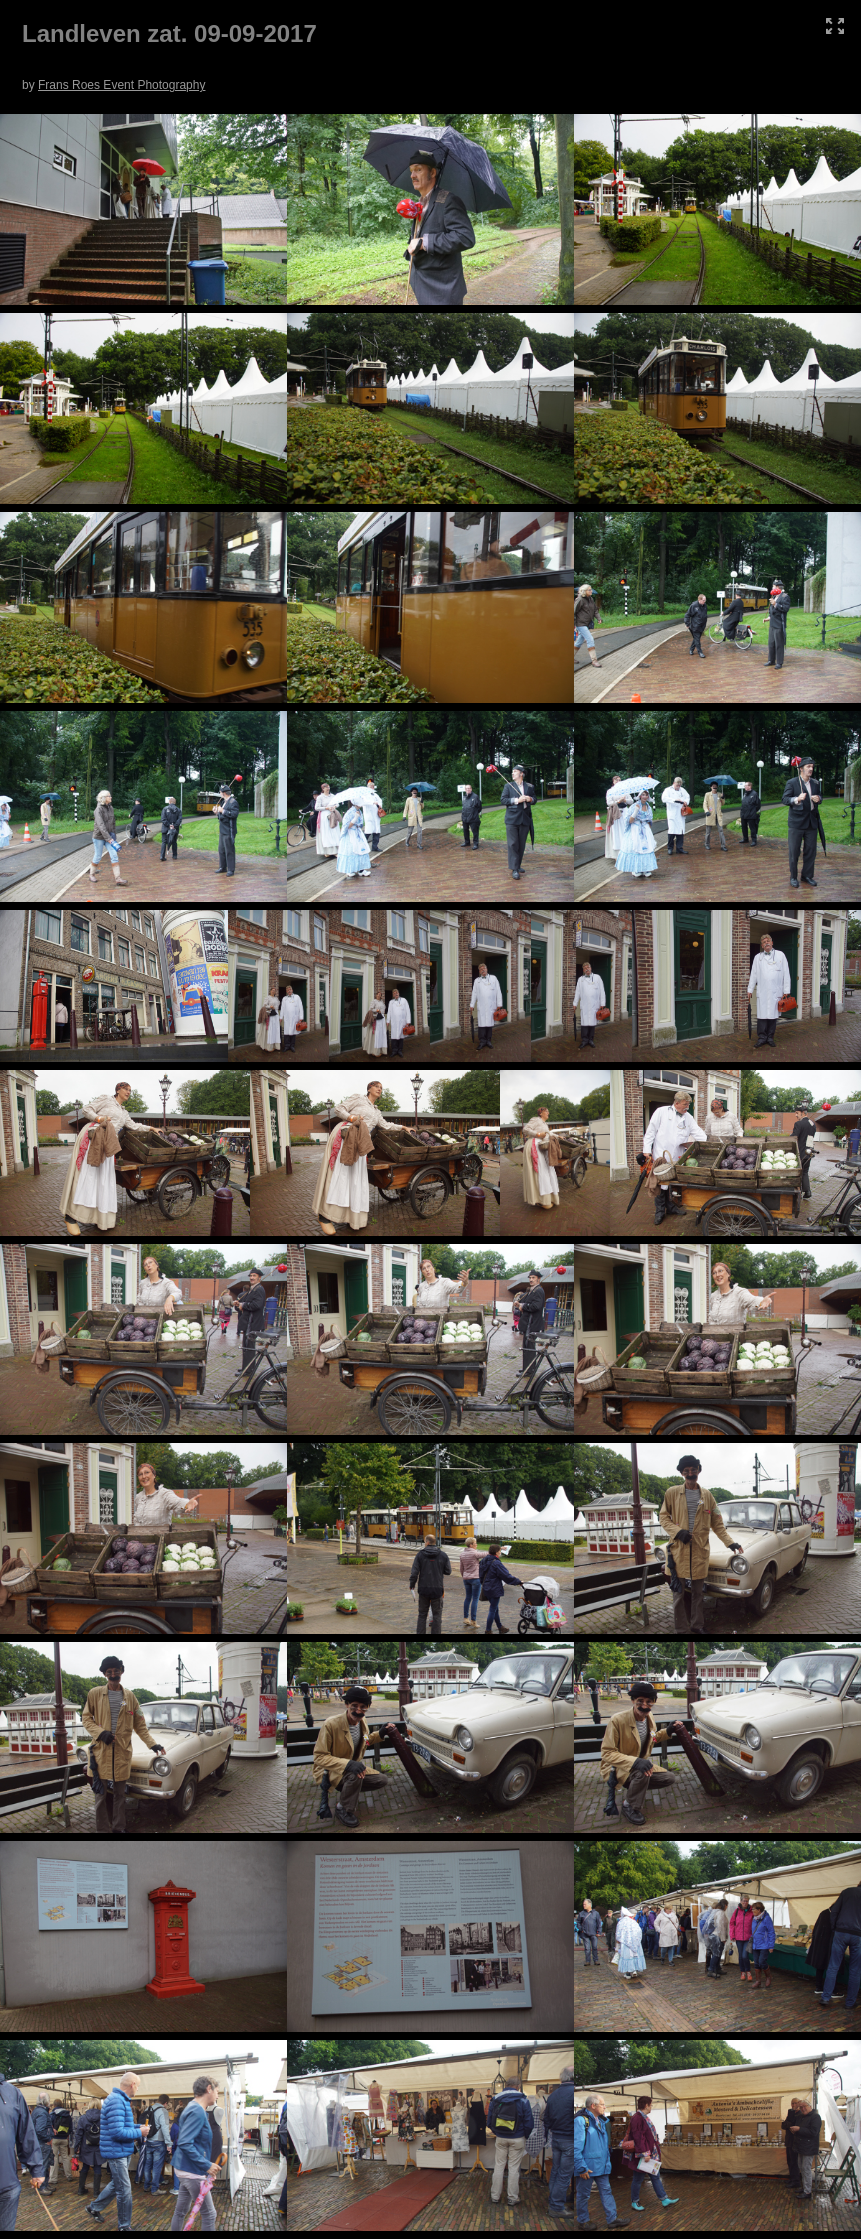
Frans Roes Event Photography (121, 85)
